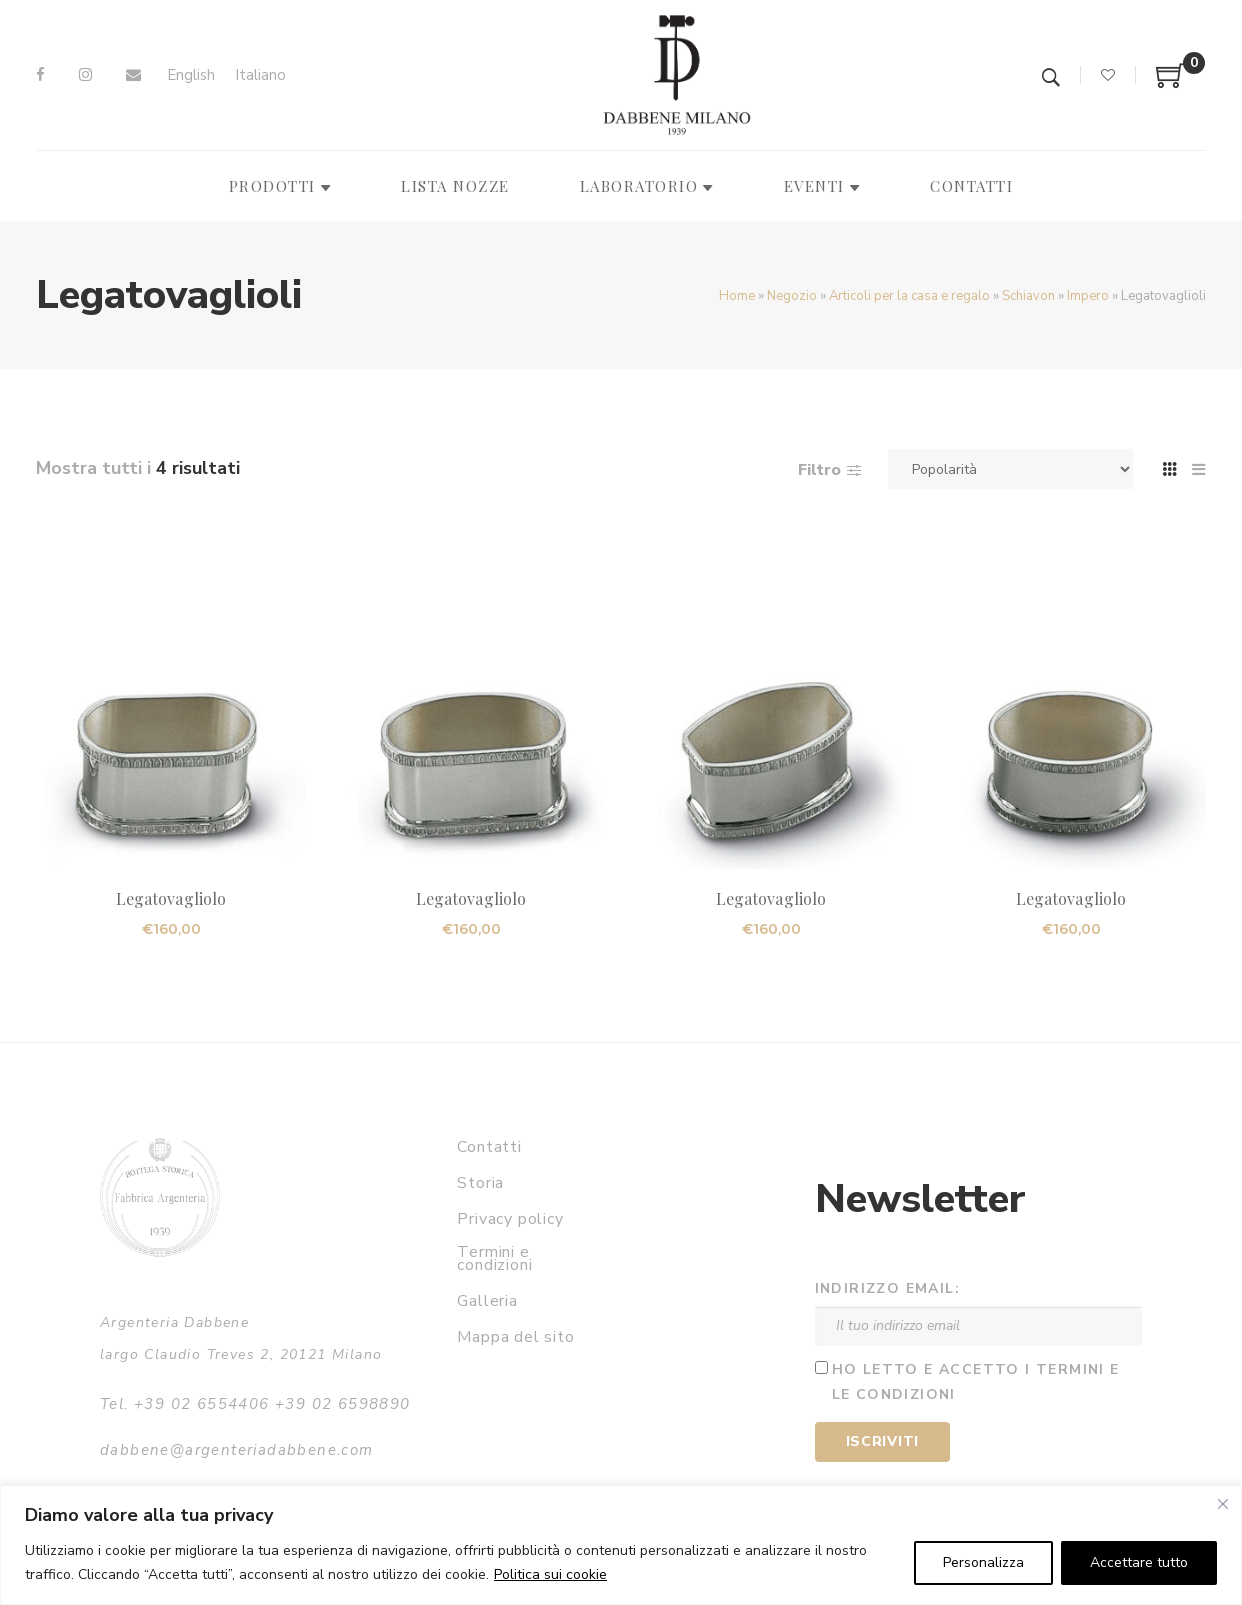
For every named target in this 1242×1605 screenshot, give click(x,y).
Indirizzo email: (887, 1288)
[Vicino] (1223, 1504)
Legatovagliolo (171, 898)
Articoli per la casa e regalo (909, 296)
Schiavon (1028, 296)
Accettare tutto (1139, 1562)
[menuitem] (191, 75)
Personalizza (983, 1562)
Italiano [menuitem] (260, 75)
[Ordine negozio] (1010, 469)
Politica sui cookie (550, 1574)
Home (737, 296)
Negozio (792, 296)
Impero (1088, 296)
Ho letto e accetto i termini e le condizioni (976, 1382)
